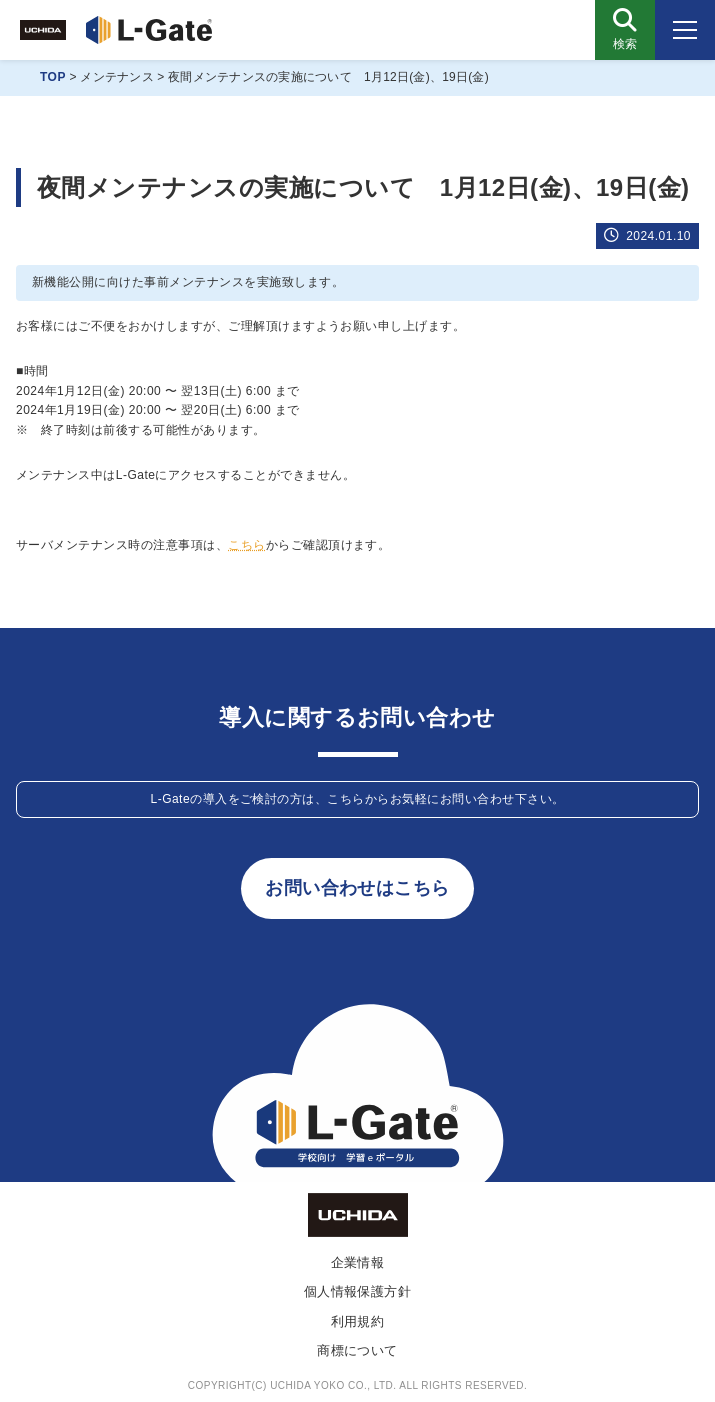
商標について (357, 1350)
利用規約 (358, 1321)
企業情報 (358, 1262)
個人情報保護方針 (358, 1291)
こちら (246, 545)
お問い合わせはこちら (357, 888)
